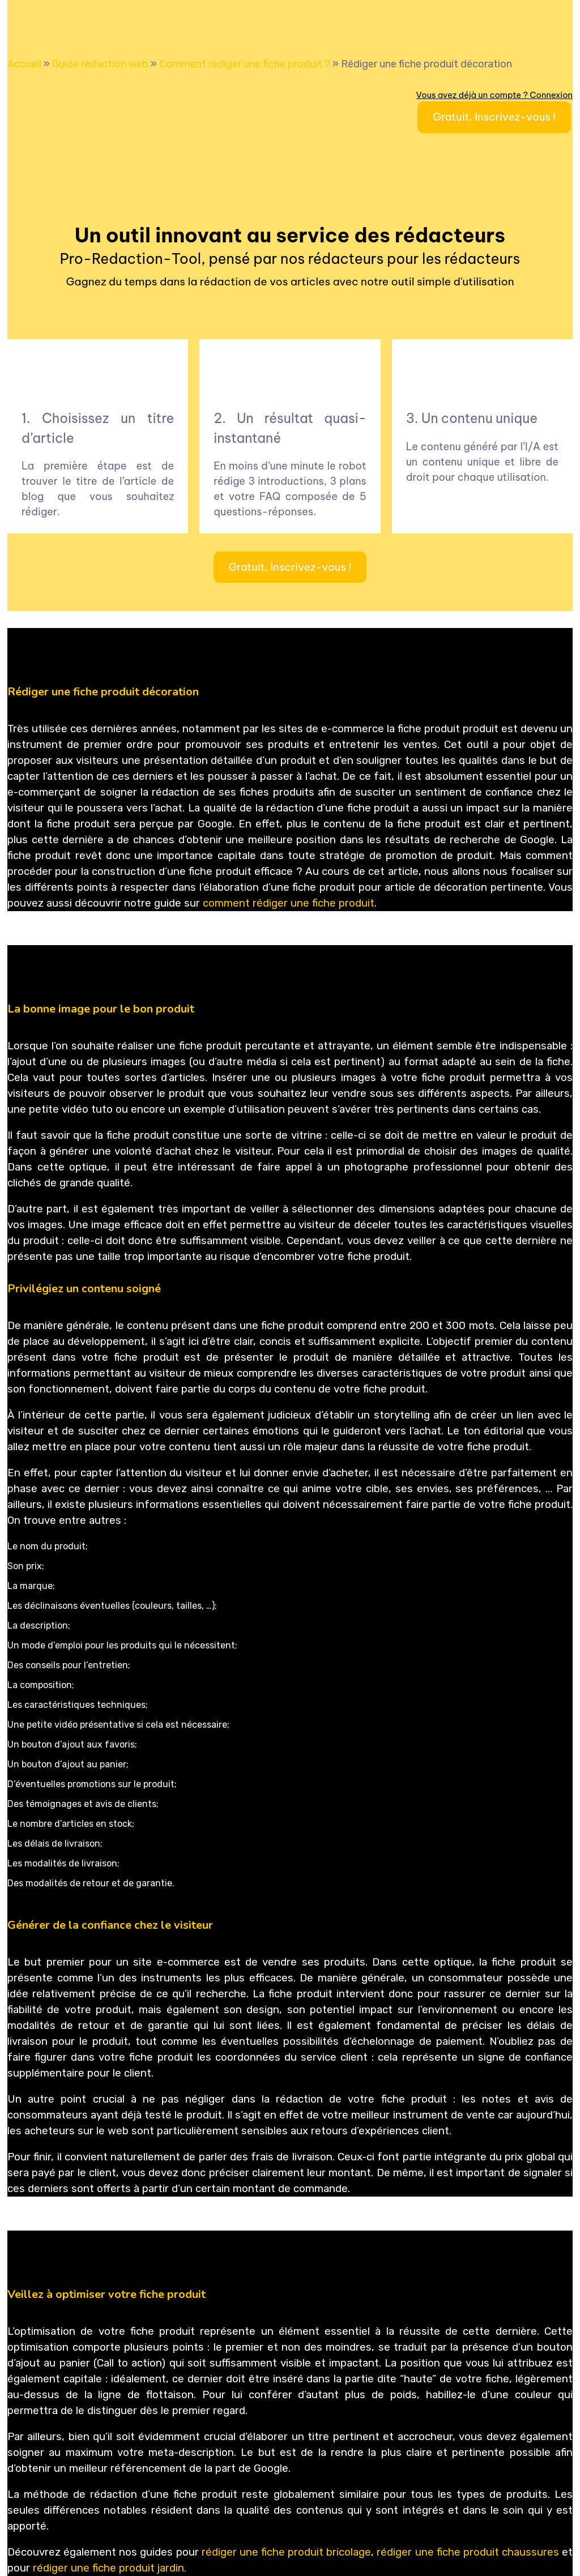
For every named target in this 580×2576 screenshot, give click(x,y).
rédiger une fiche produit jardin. (109, 2568)
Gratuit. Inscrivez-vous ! (494, 116)
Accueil (24, 64)
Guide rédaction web (100, 64)
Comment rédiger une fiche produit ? (244, 64)
